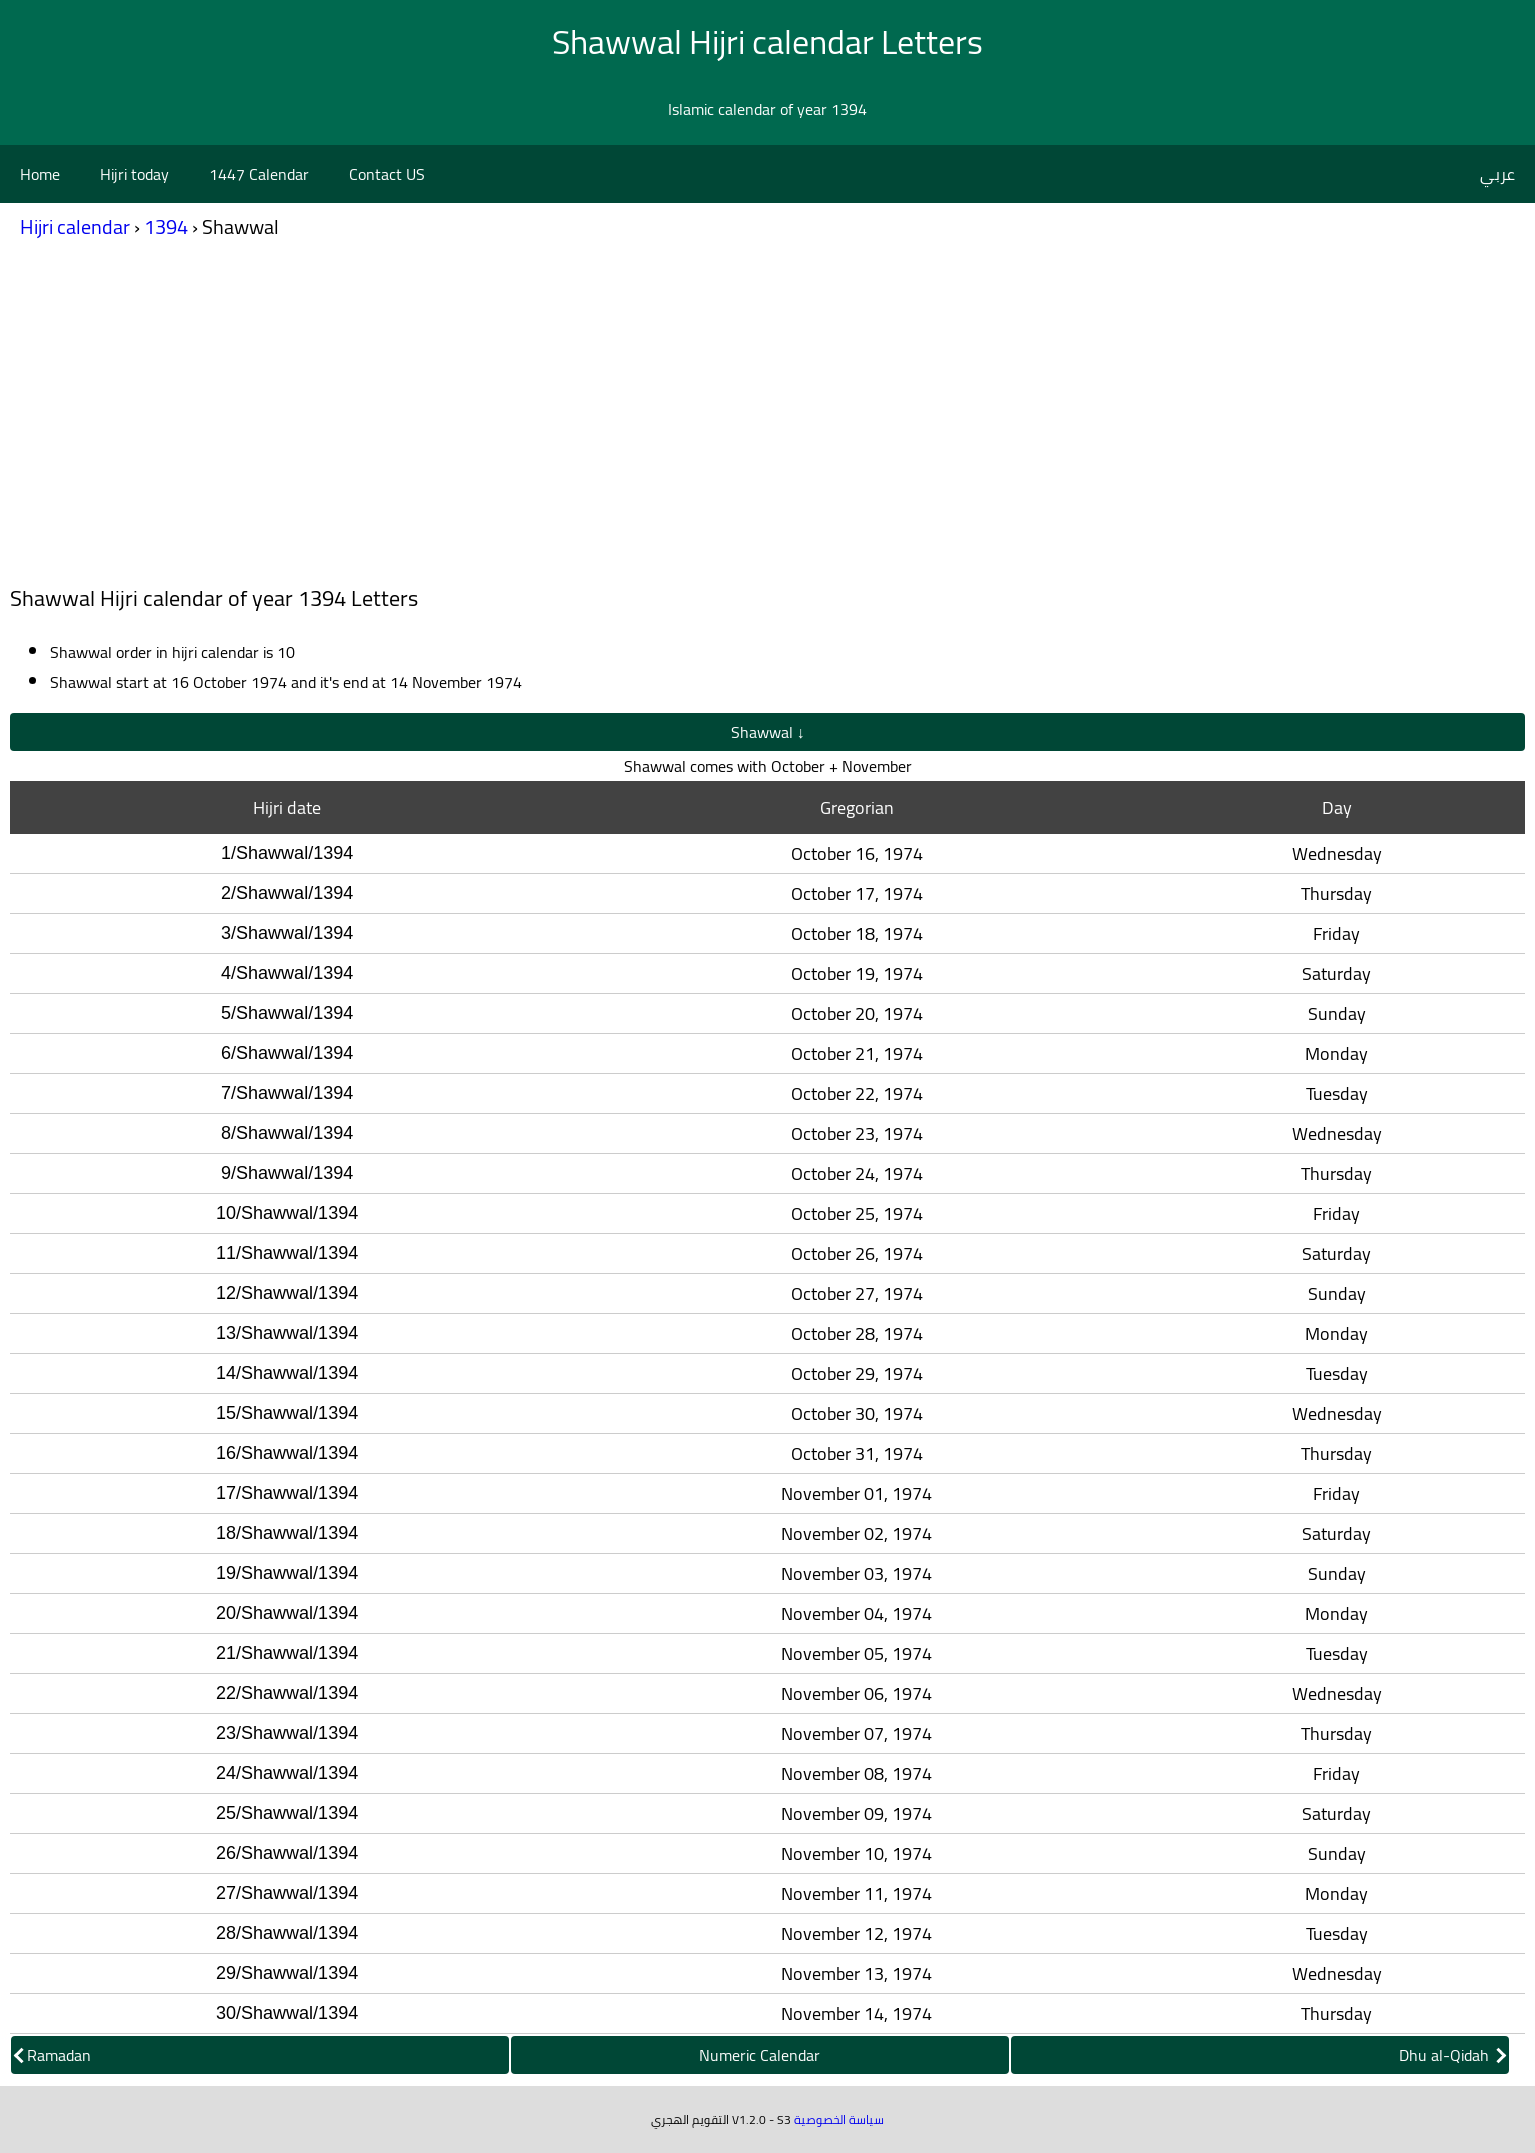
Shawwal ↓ (768, 732)
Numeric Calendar (759, 2055)
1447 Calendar (259, 174)
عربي (1497, 174)
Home (40, 174)
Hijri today (134, 174)
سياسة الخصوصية (839, 2119)
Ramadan (52, 2055)
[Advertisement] (768, 418)
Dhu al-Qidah (1452, 2055)
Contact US (387, 174)
